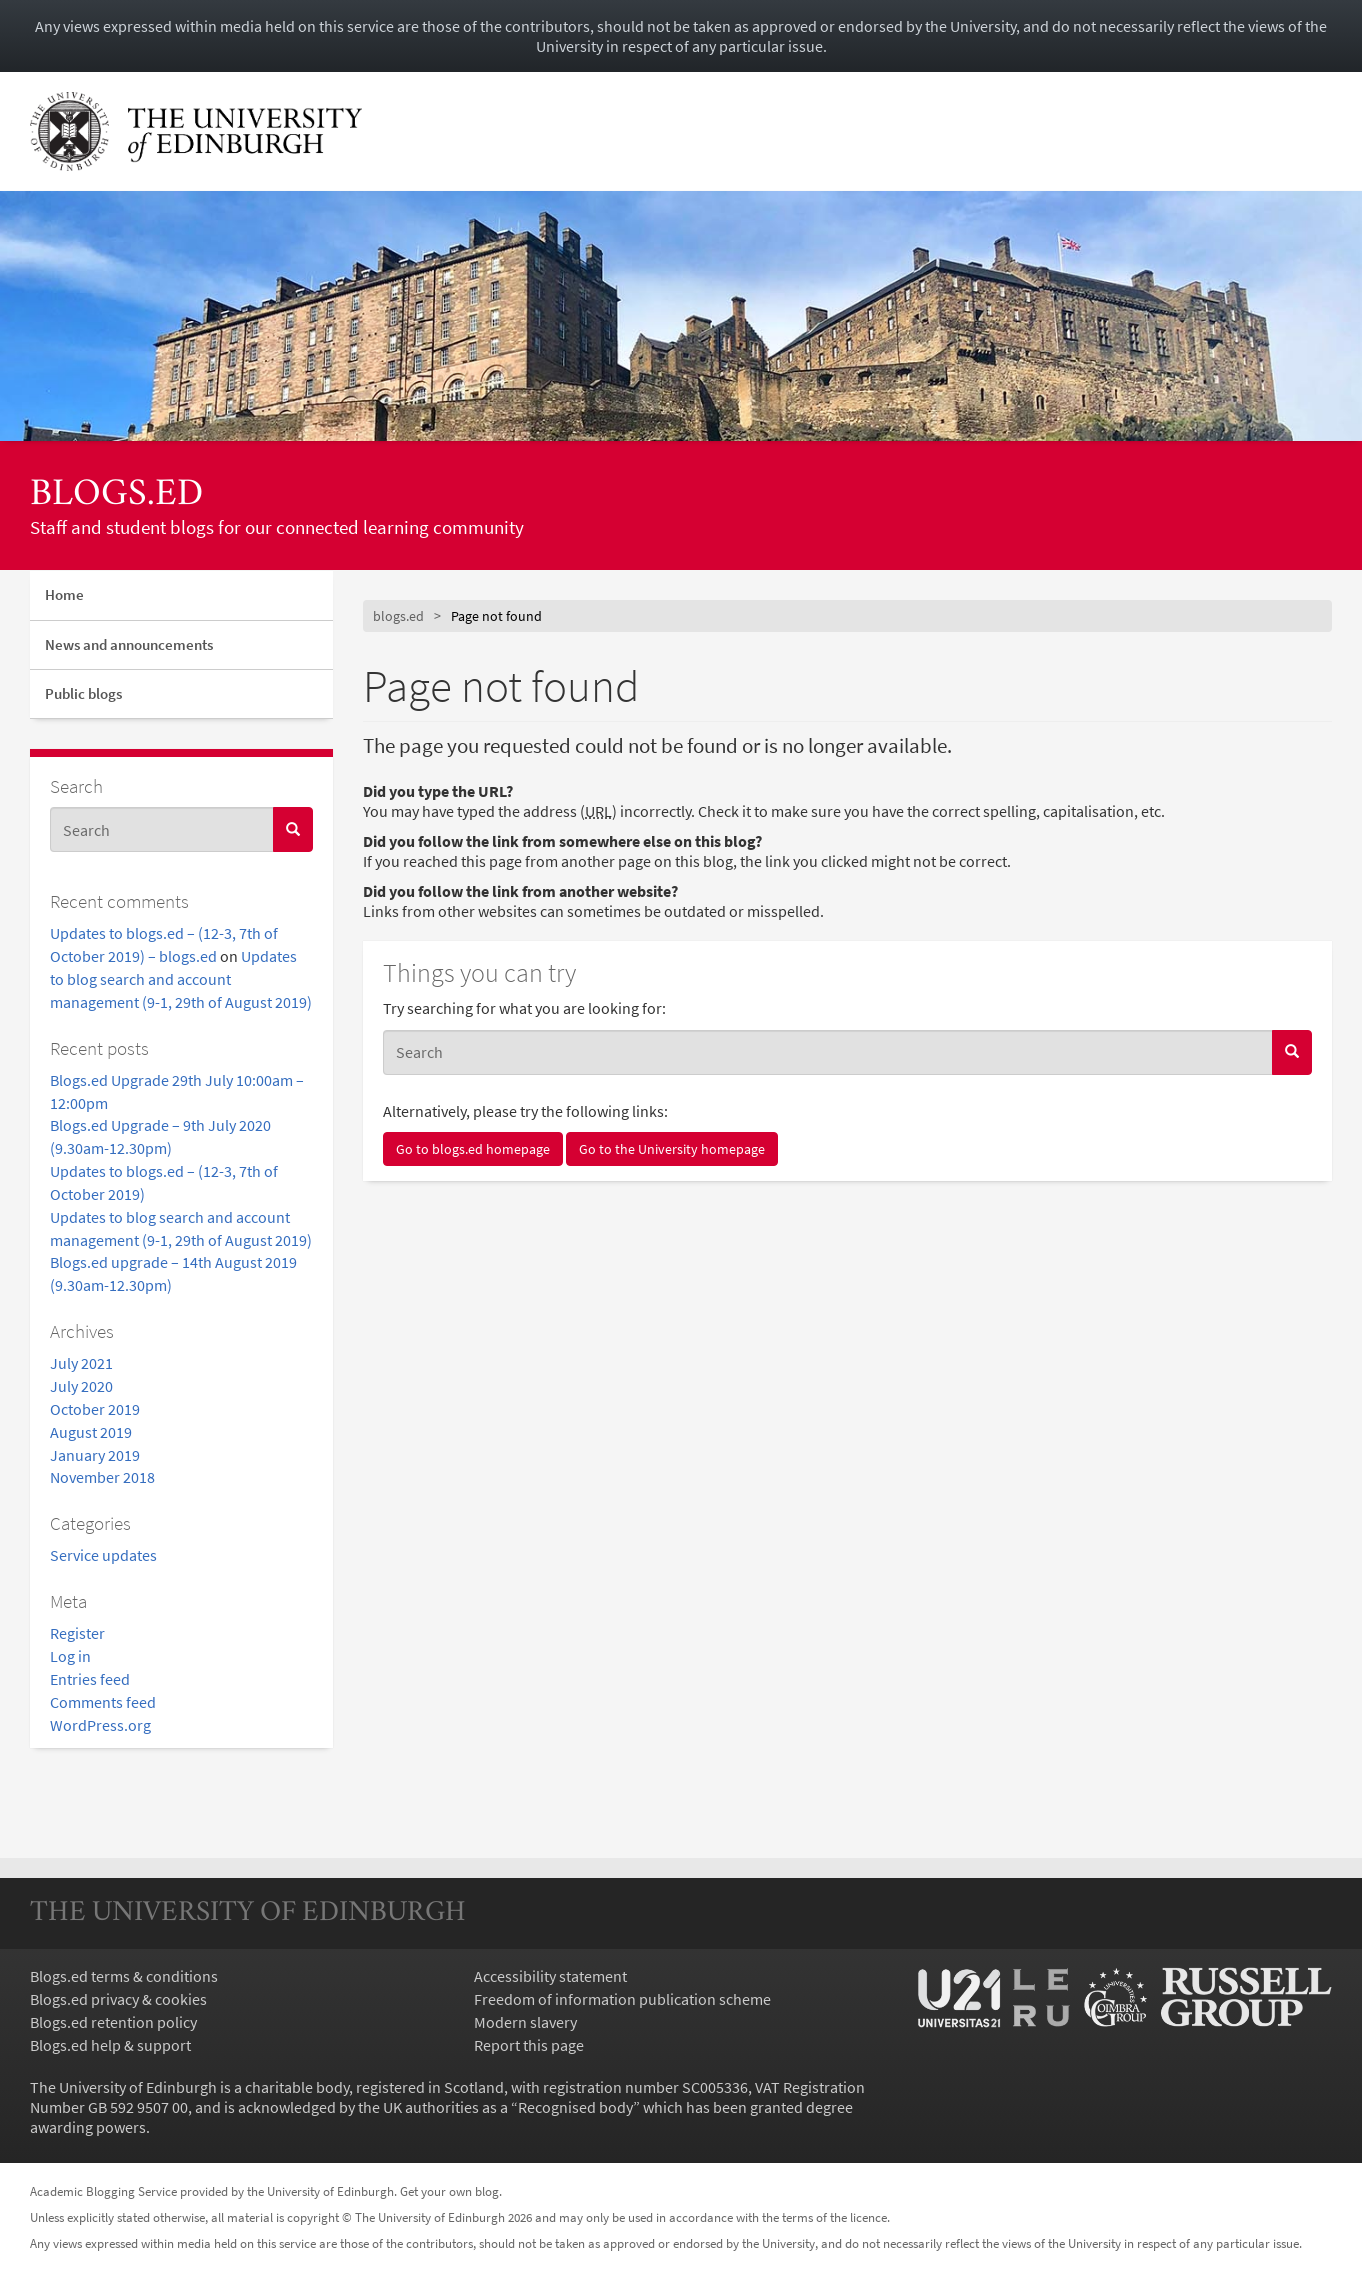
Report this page (529, 2045)
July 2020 (81, 1386)
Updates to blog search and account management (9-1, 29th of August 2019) (181, 979)
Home (64, 594)
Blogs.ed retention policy (113, 2022)
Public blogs (83, 693)
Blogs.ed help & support (110, 2045)
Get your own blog (449, 2191)
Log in (70, 1656)
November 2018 (102, 1477)
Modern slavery (525, 2022)
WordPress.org (100, 1725)
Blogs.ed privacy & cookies (118, 1999)
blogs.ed (116, 495)
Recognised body (575, 2107)
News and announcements (129, 644)
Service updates (103, 1555)
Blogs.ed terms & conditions (124, 1976)
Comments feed (103, 1702)
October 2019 (95, 1409)
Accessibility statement (550, 1976)
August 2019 (91, 1432)
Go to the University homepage (672, 1149)
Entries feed (90, 1679)
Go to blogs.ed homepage (473, 1149)
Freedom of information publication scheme (622, 1999)
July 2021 (81, 1363)
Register (77, 1633)
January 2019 (95, 1455)
